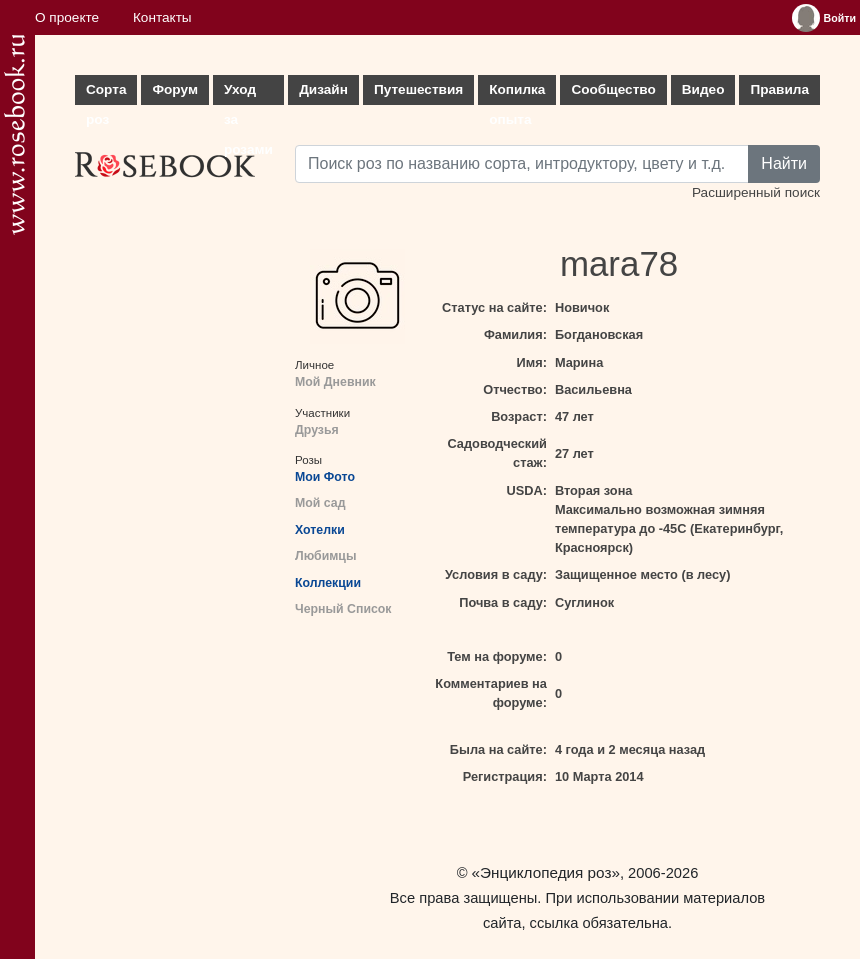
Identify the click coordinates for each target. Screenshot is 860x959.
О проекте (67, 17)
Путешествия (418, 89)
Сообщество (613, 89)
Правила (779, 89)
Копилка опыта (517, 93)
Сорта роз (106, 93)
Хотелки (320, 530)
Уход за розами (248, 93)
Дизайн (323, 89)
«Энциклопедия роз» (546, 872)
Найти (784, 163)
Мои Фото (325, 477)
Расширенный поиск (756, 192)
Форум (174, 89)
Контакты (162, 17)
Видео (703, 89)
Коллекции (328, 583)
